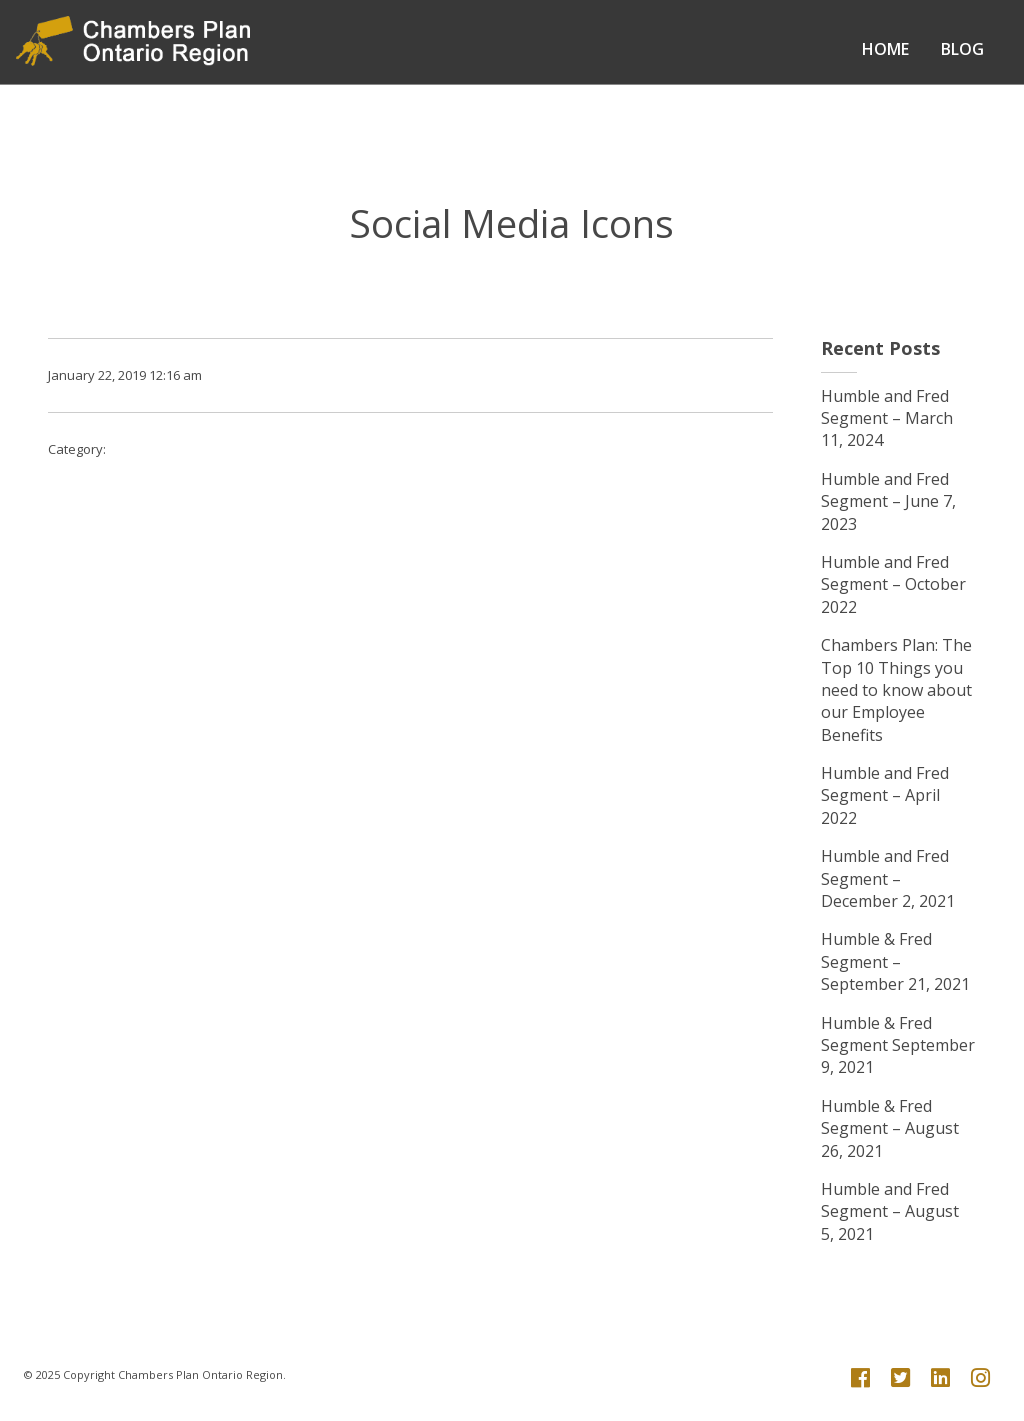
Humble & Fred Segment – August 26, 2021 (890, 1128)
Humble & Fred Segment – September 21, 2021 (895, 961)
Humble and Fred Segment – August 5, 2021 (890, 1211)
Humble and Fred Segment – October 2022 (893, 584)
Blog (962, 49)
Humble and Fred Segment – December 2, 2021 (888, 878)
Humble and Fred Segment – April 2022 (885, 795)
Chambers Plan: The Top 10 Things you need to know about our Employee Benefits (896, 690)
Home (885, 49)
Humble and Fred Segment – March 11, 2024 (887, 418)
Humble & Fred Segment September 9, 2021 (898, 1045)
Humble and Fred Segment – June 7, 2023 (888, 501)
